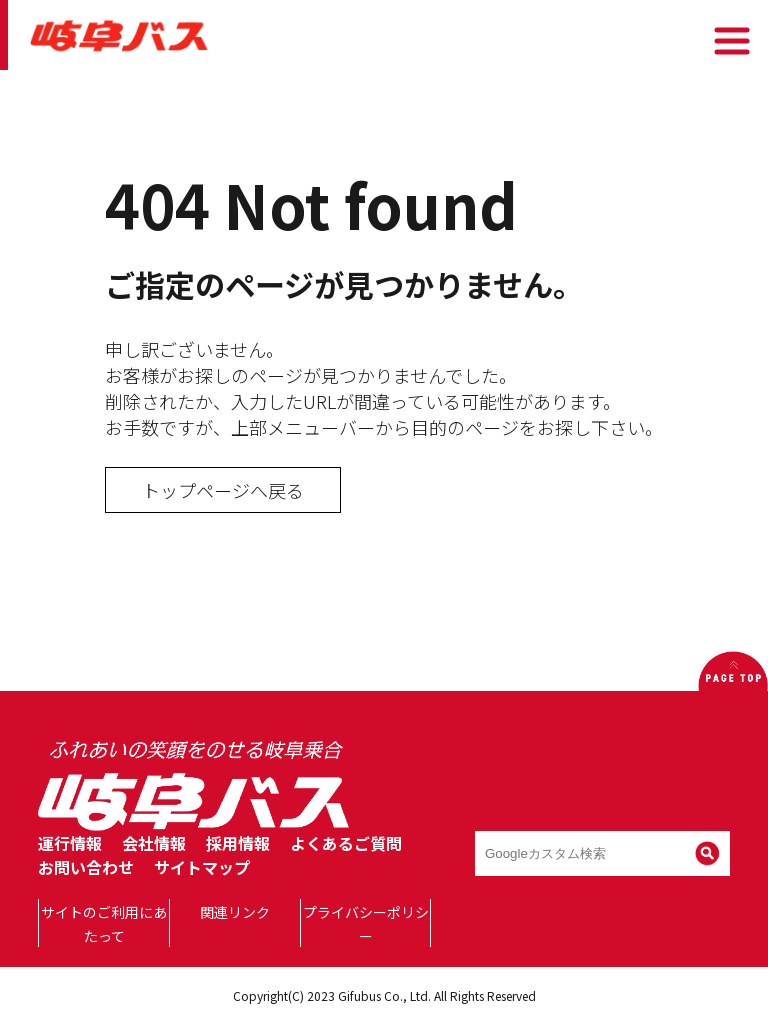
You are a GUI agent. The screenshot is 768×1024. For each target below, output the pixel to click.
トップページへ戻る (223, 490)
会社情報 (154, 843)
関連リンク (235, 912)
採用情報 (238, 843)
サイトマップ (202, 867)
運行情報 (70, 843)
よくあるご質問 (346, 843)
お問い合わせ (86, 867)
